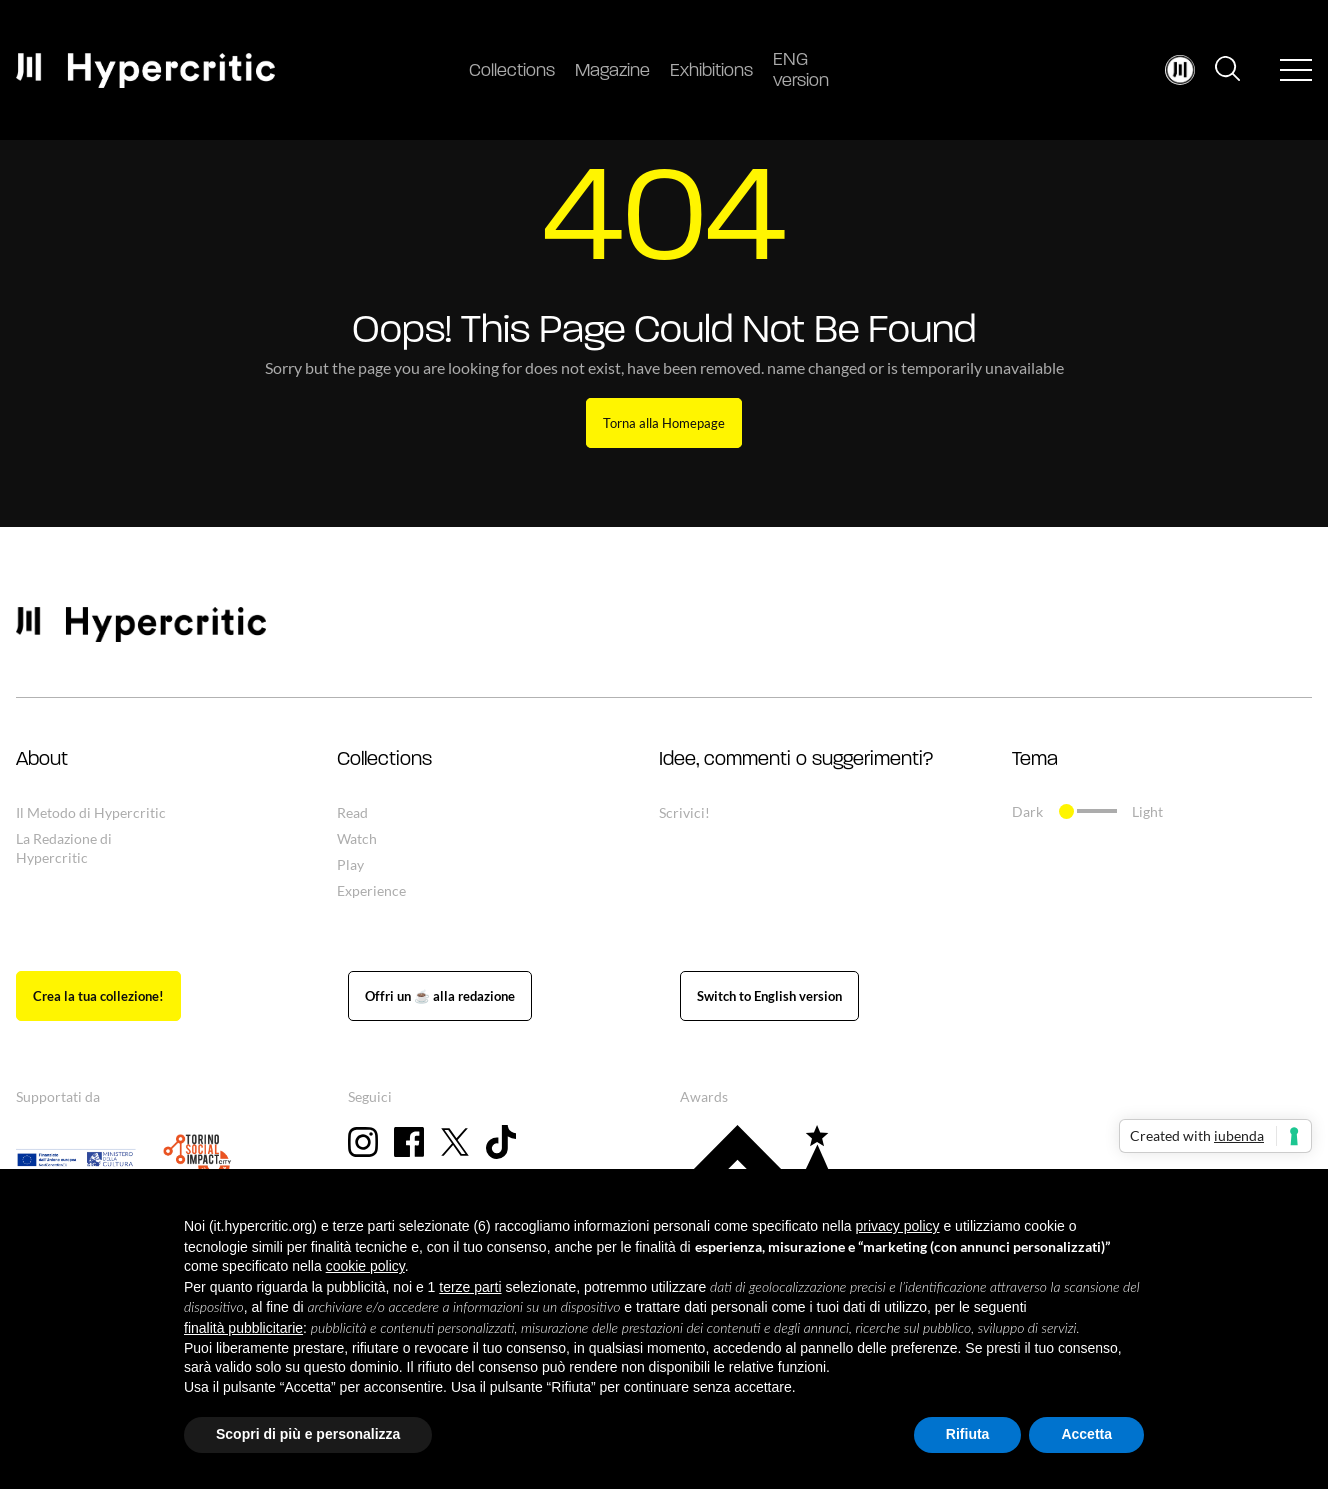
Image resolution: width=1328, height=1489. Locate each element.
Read (352, 812)
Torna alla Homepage (664, 423)
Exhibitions (711, 71)
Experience (371, 890)
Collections (512, 71)
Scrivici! (684, 812)
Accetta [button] (1086, 1434)
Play (350, 864)
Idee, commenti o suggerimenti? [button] (796, 760)
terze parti (470, 1287)
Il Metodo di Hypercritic (91, 812)
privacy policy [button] (898, 1226)
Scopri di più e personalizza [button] (308, 1434)
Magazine (612, 71)
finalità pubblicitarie (243, 1328)
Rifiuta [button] (968, 1434)
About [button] (42, 760)
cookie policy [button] (365, 1266)
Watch (357, 838)
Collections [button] (384, 760)
